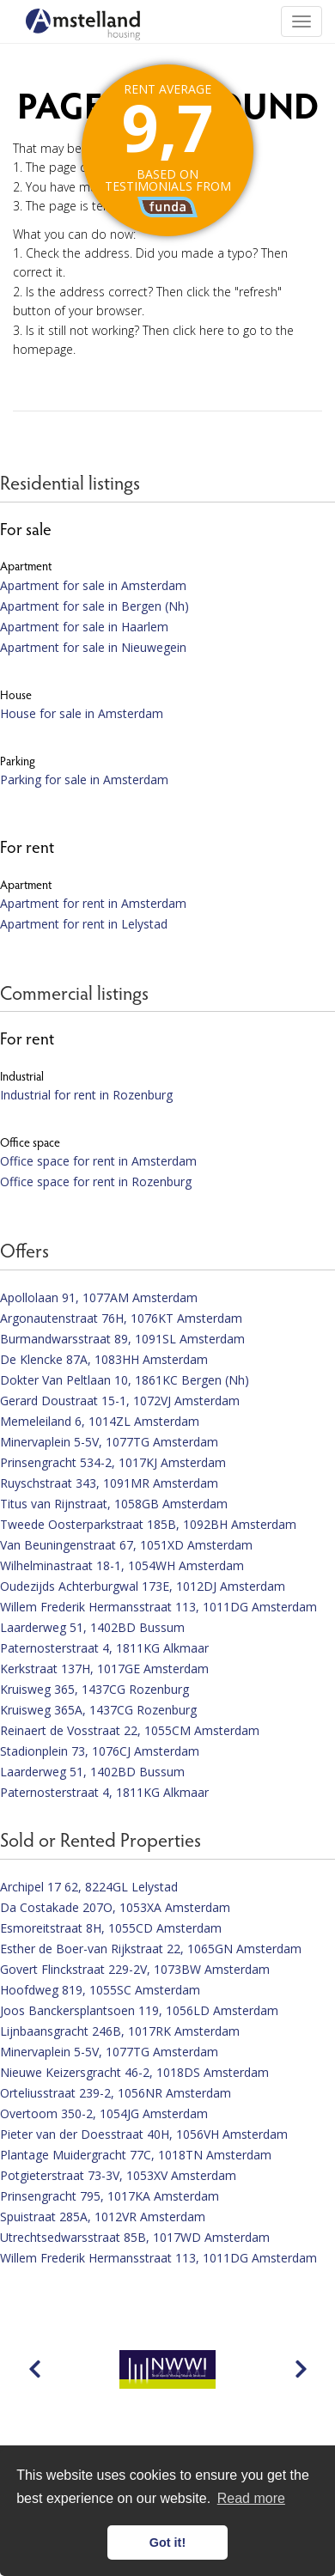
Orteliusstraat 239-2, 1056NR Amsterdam (115, 2093)
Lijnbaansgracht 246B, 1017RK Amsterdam (120, 2031)
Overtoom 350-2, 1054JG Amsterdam (104, 2113)
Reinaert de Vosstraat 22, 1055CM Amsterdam (129, 1730)
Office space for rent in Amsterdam (98, 1161)
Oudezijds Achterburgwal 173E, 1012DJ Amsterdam (142, 1586)
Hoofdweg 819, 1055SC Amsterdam (100, 1990)
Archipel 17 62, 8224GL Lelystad (89, 1887)
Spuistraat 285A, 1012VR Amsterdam (102, 2216)
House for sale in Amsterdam (81, 713)
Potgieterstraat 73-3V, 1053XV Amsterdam (118, 2175)
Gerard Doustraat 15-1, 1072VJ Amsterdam (120, 1400)
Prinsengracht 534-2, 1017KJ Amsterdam (113, 1462)
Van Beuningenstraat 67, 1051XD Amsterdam (126, 1545)
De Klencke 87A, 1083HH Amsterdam (104, 1359)
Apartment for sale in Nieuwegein (93, 647)
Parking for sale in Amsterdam (84, 779)
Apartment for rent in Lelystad (84, 924)
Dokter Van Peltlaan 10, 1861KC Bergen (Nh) (124, 1380)
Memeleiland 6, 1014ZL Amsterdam (99, 1421)
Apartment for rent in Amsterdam (93, 903)
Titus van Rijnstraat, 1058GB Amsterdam (114, 1503)
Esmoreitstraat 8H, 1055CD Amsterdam (111, 1928)
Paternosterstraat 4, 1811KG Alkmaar (104, 1648)
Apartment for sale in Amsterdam (93, 585)
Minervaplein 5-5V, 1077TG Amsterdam (109, 1442)
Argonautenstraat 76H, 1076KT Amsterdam (121, 1318)
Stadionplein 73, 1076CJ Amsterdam (99, 1751)
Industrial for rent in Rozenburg (86, 1095)
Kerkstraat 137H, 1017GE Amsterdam (104, 1668)
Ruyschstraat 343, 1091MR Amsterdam (109, 1483)
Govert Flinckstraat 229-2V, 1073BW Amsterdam (135, 1969)
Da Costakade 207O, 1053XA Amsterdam (115, 1907)
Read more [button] (251, 2498)
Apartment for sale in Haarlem (84, 626)
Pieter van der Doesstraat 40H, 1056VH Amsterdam (144, 2134)
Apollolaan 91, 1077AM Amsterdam (99, 1297)
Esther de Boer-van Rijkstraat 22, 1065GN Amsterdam (151, 1948)
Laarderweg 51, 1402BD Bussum (92, 1627)
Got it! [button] (167, 2542)
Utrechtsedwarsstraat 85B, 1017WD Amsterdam (135, 2237)
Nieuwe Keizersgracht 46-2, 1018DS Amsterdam (134, 2072)
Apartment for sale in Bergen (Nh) (94, 606)
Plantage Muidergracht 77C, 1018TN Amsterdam (135, 2155)
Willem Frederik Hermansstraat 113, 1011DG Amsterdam (158, 1607)
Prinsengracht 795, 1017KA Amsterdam (109, 2196)
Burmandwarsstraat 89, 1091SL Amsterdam (122, 1339)
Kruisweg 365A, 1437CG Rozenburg (98, 1710)
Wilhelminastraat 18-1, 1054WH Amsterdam (122, 1565)
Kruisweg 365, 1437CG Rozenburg (94, 1689)
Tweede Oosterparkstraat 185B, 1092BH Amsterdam (148, 1524)
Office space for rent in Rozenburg (96, 1181)
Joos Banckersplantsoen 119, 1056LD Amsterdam (139, 2010)
